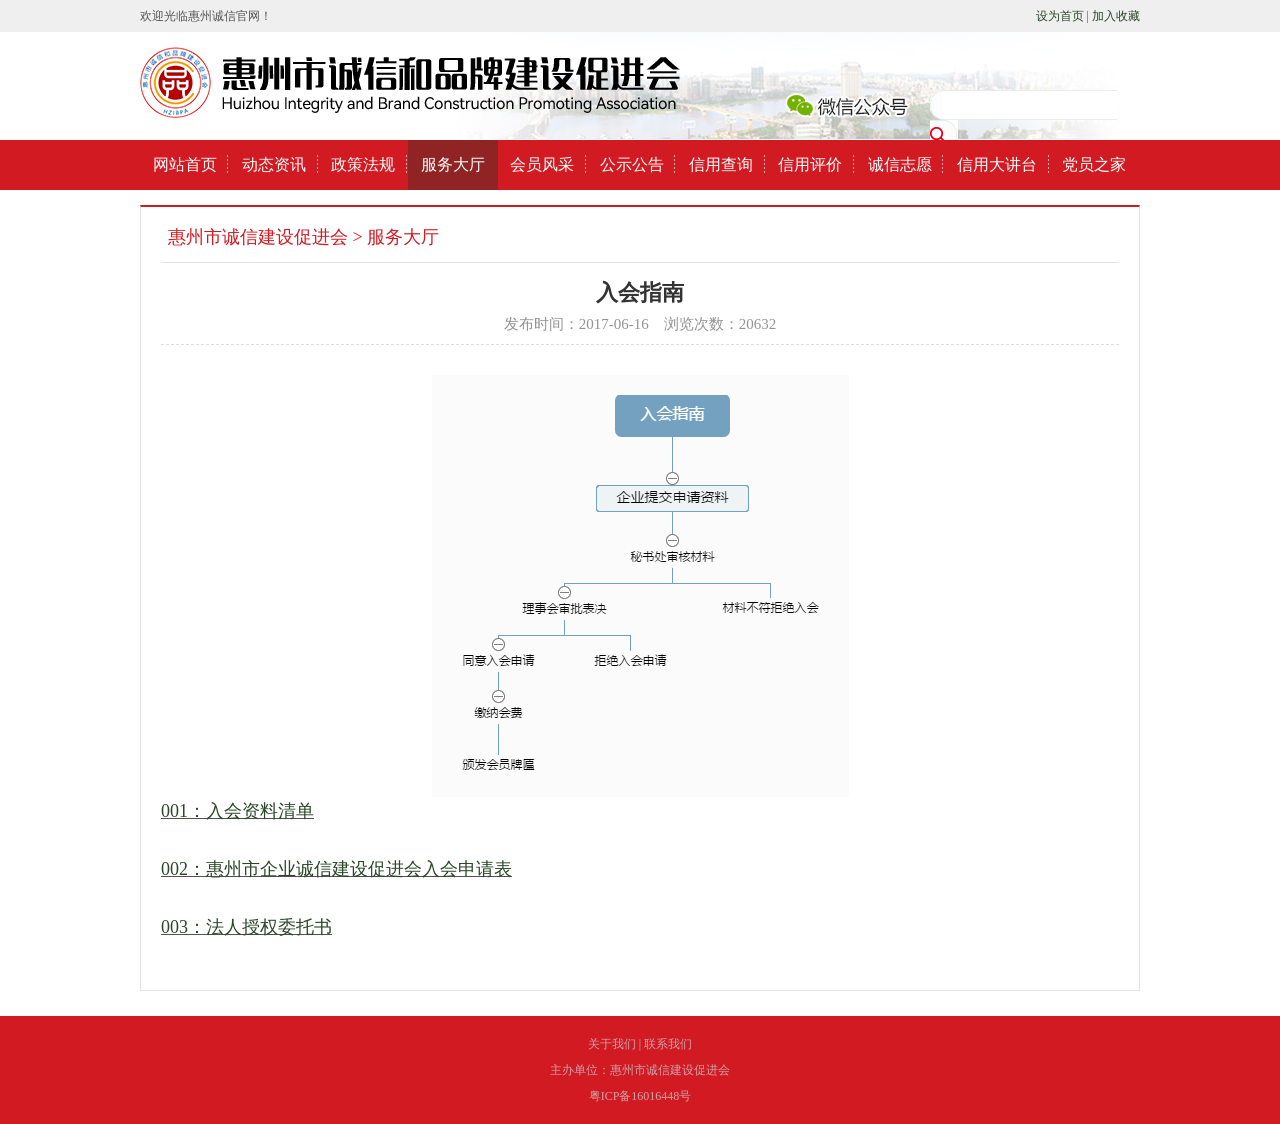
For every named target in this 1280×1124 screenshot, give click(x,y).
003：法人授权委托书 (246, 927)
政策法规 (363, 164)
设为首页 (1060, 16)
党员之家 (1094, 164)
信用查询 (721, 164)
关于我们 (612, 1044)
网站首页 (185, 164)
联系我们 (668, 1044)
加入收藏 (1116, 16)
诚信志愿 (900, 164)
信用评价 (810, 164)
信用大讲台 (997, 164)
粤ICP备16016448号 (640, 1096)
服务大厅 (453, 164)
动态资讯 (274, 164)
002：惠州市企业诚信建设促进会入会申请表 (336, 869)
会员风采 (542, 164)
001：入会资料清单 (237, 811)
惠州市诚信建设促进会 (258, 237)
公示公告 (632, 164)
